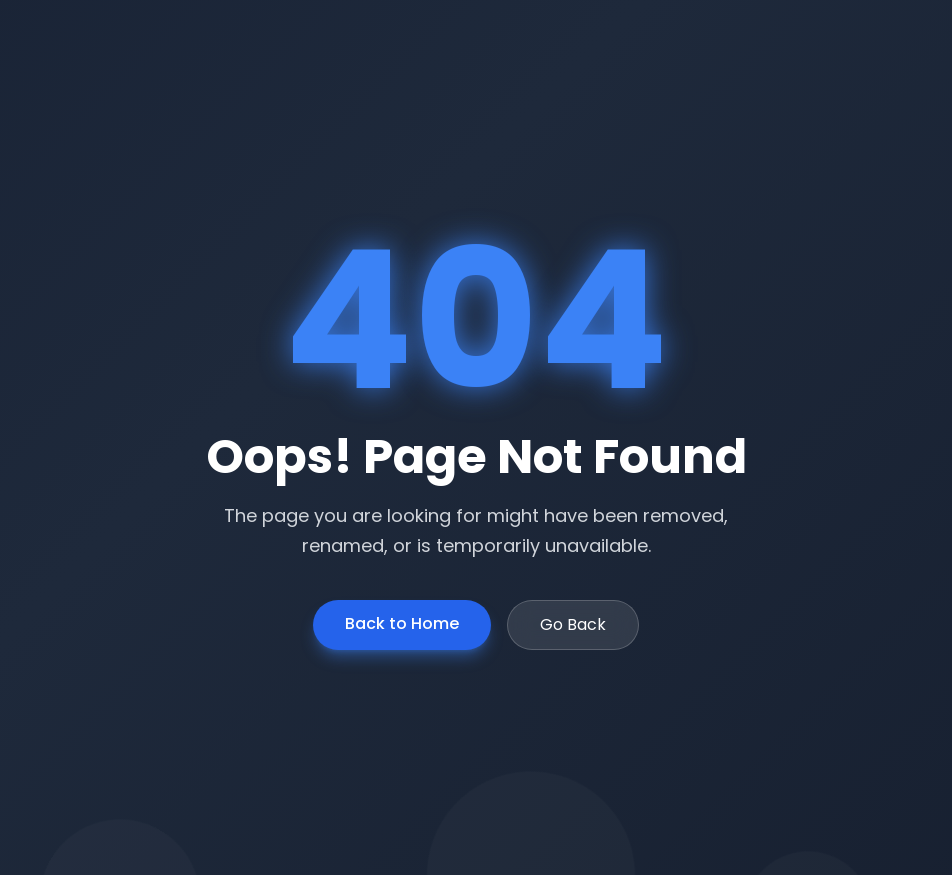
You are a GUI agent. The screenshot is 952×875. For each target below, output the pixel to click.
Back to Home (402, 623)
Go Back (573, 624)
